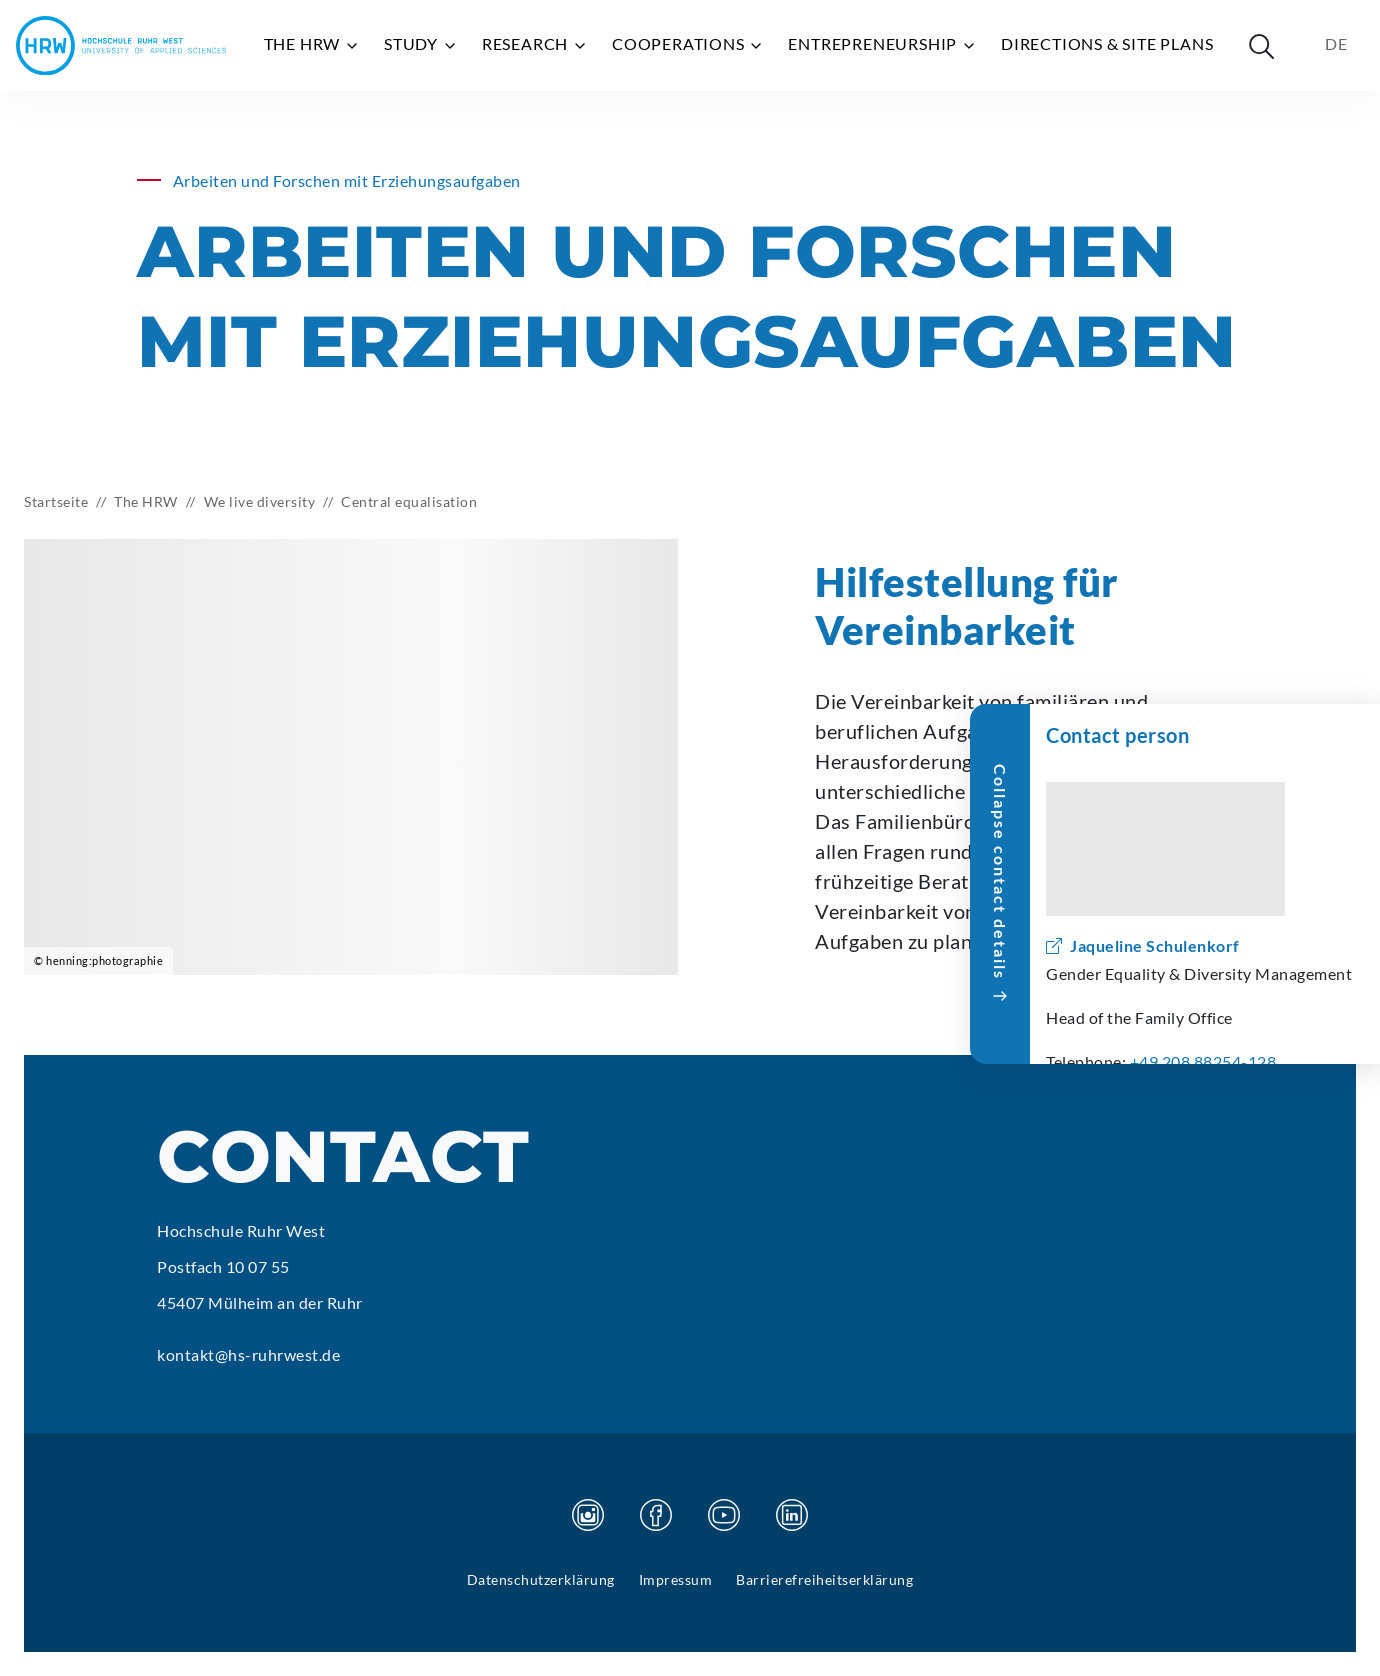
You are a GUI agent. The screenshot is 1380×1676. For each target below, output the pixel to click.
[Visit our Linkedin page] (792, 1515)
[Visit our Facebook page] (656, 1515)
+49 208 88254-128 (1203, 1061)
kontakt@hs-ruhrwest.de (248, 1354)
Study (421, 44)
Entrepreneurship (882, 44)
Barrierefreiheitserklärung (824, 1579)
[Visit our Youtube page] (724, 1515)
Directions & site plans (1107, 43)
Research (535, 44)
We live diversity (260, 501)
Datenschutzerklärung (541, 1579)
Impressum (676, 1579)
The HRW (312, 44)
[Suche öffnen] (1261, 46)
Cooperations (688, 44)
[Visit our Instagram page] (588, 1515)
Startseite (56, 501)
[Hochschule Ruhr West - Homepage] (121, 45)
